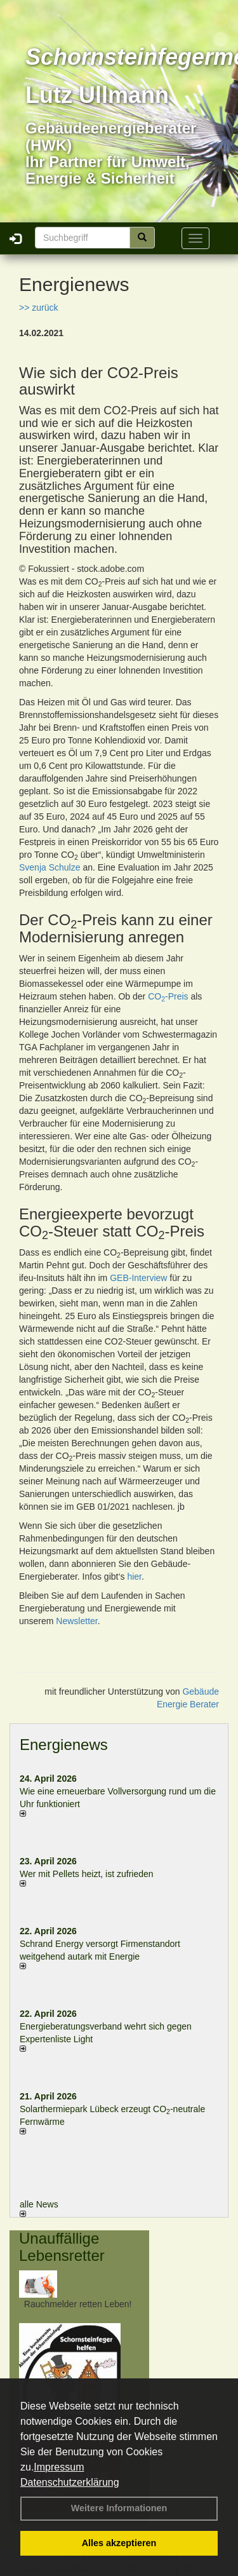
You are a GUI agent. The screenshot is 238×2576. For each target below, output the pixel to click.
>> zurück (38, 307)
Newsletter (76, 1621)
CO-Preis (168, 996)
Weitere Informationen (119, 2508)
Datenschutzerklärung (69, 2482)
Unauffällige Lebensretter (62, 2246)
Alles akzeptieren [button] (119, 2543)
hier (134, 1576)
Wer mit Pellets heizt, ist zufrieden (87, 1874)
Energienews (64, 1744)
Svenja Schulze (50, 867)
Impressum (59, 2467)
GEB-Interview (138, 1278)
